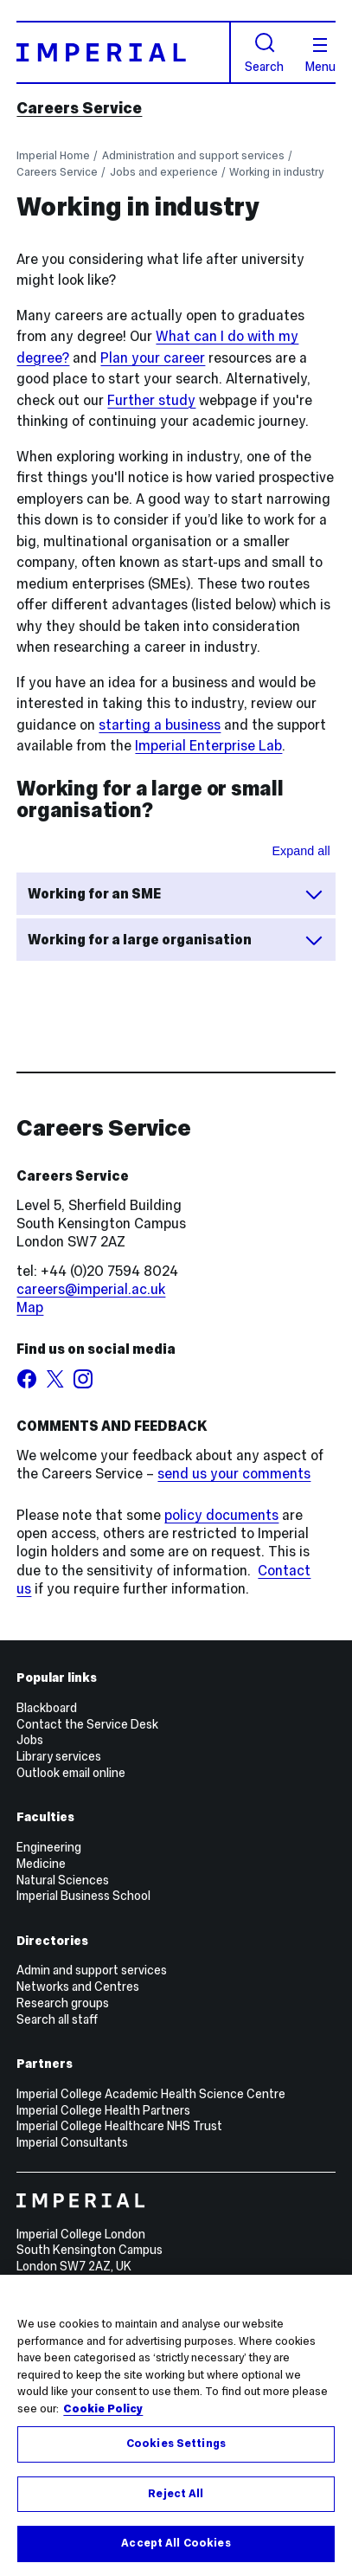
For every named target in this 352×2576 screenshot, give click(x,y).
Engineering (48, 1847)
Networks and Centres (77, 1986)
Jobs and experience (164, 171)
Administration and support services (193, 155)
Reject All (175, 2494)
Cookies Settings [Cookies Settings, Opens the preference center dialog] (176, 2443)
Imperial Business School (83, 1895)
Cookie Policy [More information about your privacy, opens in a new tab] (103, 2409)
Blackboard (46, 1708)
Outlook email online (70, 1773)
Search (264, 52)
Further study (151, 400)
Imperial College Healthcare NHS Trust (119, 2126)
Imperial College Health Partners (103, 2110)
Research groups (62, 2003)
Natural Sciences (62, 1880)
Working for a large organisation (176, 940)
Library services (58, 1756)
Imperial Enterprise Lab (208, 745)
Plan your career (152, 358)
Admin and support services (91, 1970)
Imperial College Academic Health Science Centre (150, 2094)
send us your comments (233, 1473)
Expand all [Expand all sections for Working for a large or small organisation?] (301, 851)
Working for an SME (176, 894)
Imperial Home (53, 155)
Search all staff (57, 2019)
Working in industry (276, 171)
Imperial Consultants (72, 2142)
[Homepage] (123, 52)
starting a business (160, 725)
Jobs (29, 1740)
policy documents (221, 1515)
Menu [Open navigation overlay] (320, 55)
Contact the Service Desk (87, 1724)
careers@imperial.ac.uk (90, 1289)
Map (29, 1307)
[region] (176, 2425)
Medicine (41, 1863)
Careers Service (79, 108)
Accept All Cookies (175, 2543)
